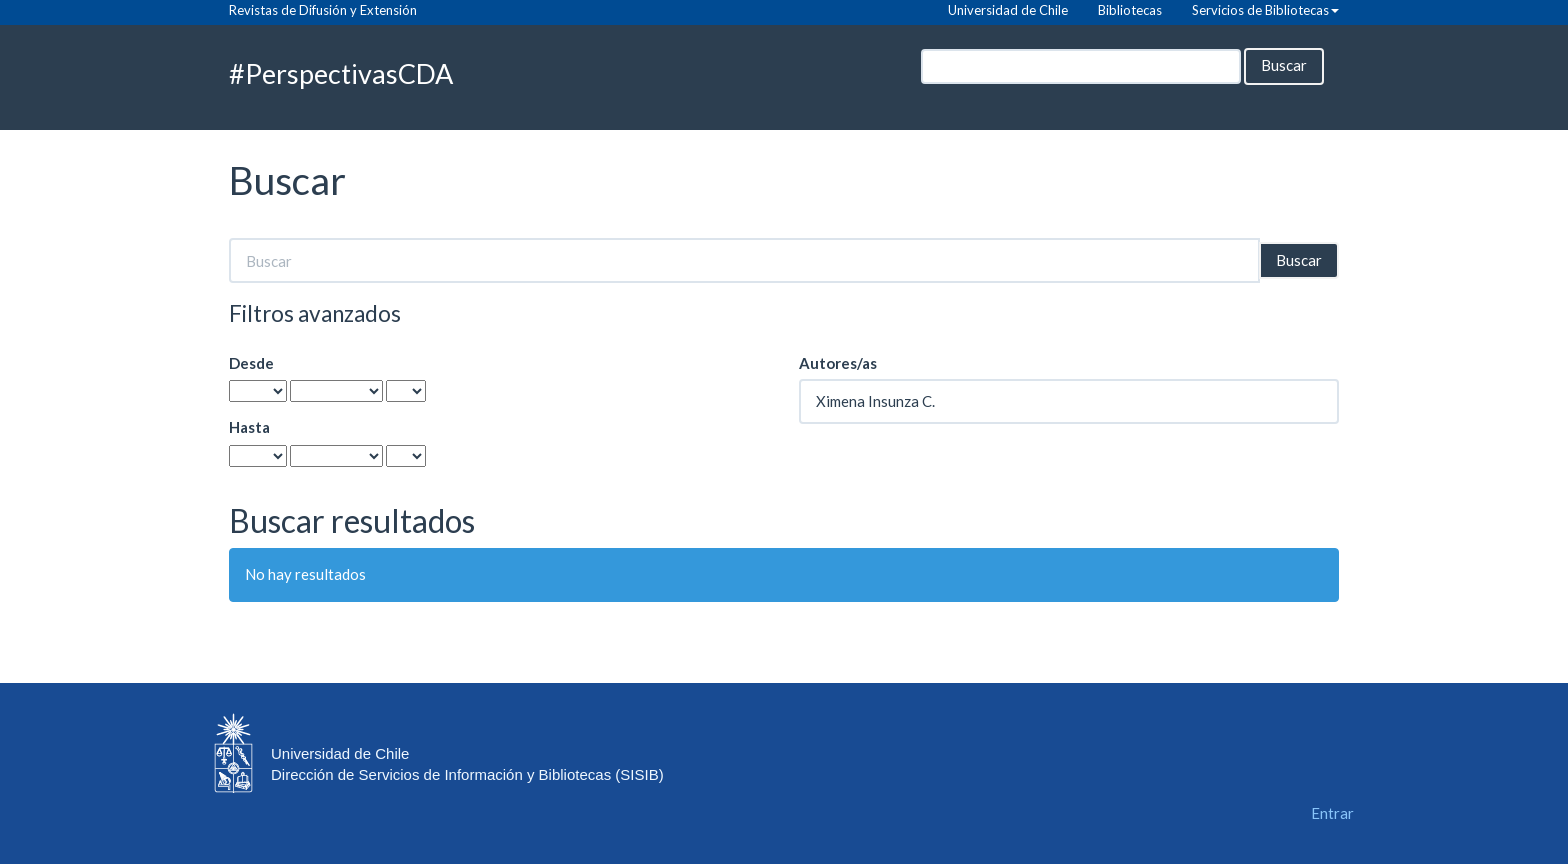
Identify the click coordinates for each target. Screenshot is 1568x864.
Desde (251, 363)
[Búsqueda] (1081, 66)
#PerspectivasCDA (341, 73)
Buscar (1284, 65)
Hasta (249, 427)
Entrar (1332, 813)
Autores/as (838, 363)
